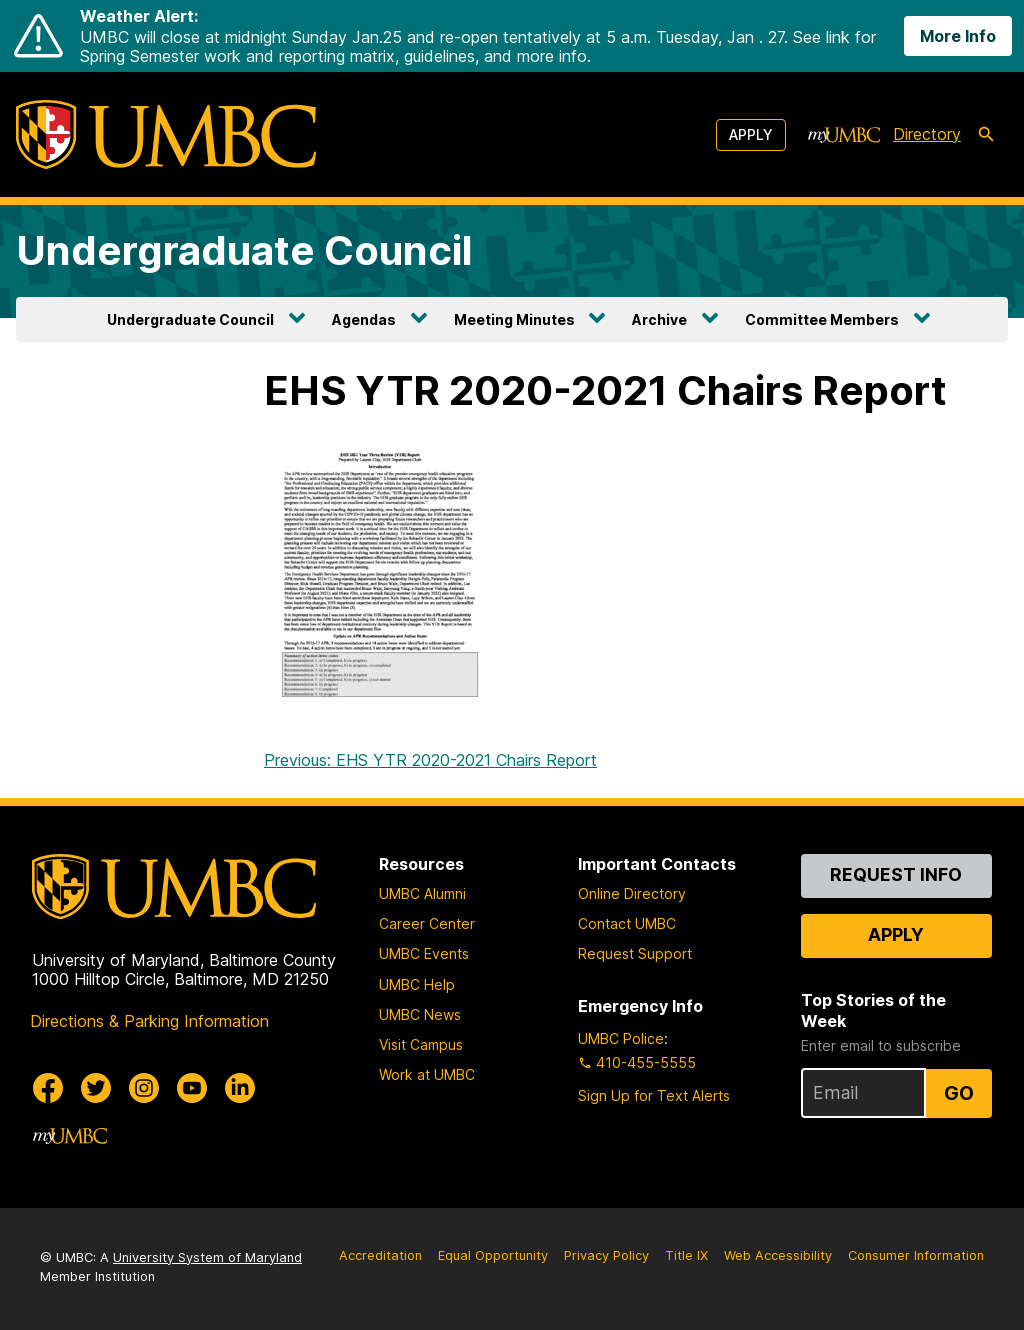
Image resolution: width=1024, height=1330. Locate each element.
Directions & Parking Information (149, 1021)
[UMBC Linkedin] (240, 1088)
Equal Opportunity (493, 1255)
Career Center (427, 923)
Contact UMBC (627, 923)
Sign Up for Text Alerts (654, 1095)
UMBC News (420, 1014)
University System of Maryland (207, 1257)
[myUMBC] (844, 135)
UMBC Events (424, 953)
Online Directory (632, 893)
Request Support (635, 953)
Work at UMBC (427, 1074)
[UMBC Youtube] (192, 1088)
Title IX (686, 1255)
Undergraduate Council (244, 250)
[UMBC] (166, 134)
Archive (659, 319)
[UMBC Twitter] (96, 1088)
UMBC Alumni (422, 893)
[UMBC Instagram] (144, 1088)
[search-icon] (986, 135)
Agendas (364, 319)
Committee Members (822, 319)
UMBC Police (621, 1038)
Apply (751, 134)
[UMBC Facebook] (48, 1088)
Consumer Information (916, 1255)
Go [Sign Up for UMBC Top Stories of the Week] (959, 1093)
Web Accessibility (778, 1255)
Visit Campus (421, 1044)
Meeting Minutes (514, 319)
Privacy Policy (606, 1255)
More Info (958, 36)
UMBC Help (417, 984)
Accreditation (380, 1255)
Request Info (896, 874)
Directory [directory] (927, 134)
